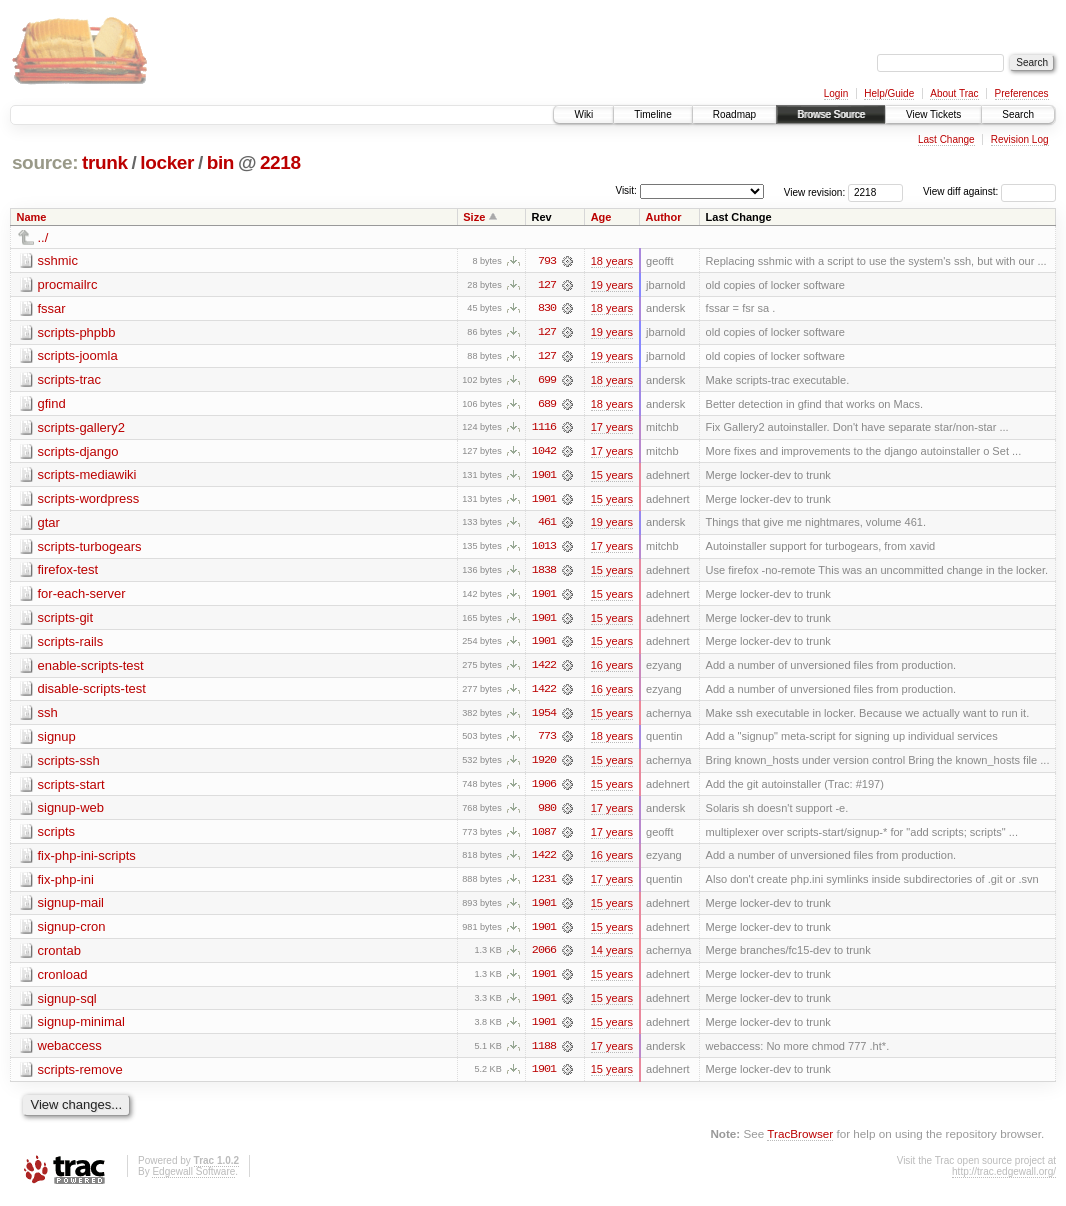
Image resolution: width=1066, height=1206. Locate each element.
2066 (544, 957)
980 (547, 813)
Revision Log (1020, 139)
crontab (59, 956)
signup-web (71, 812)
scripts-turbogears (90, 548)
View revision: (815, 191)
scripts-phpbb (77, 332)
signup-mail (71, 908)
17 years (612, 429)
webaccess (70, 1052)
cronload (63, 980)
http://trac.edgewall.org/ (1004, 1178)
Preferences (1022, 93)
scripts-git (66, 620)
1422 (544, 669)
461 (547, 525)
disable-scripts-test (92, 692)
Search (1018, 114)
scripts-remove (80, 1076)
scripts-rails (71, 644)
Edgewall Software (193, 1178)
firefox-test (68, 572)
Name (32, 217)
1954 (544, 717)
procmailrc (68, 284)
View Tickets (933, 114)
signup (57, 740)
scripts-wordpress (89, 500)
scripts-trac (70, 380)
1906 (544, 789)
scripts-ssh (69, 764)
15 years (612, 477)
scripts (57, 836)
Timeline (652, 114)
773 (547, 741)
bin (220, 162)
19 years (612, 285)
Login (836, 93)
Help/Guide (889, 93)
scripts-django (78, 452)
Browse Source (831, 114)
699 (547, 381)
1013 (544, 549)
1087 (544, 837)
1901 (544, 477)
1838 (544, 573)
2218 (280, 162)
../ (43, 237)
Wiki (583, 114)
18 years (612, 261)
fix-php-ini (66, 884)
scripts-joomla (78, 356)
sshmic (58, 260)
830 (547, 309)
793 (547, 261)
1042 (544, 453)
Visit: (626, 190)
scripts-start (71, 788)
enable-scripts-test (91, 668)
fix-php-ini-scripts (87, 860)
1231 (544, 885)
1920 (544, 765)
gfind (52, 404)
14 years (612, 957)
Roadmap (734, 114)
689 (547, 405)
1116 (544, 429)
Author (664, 217)
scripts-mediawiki (87, 476)
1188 (544, 1053)
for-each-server (82, 596)
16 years (612, 669)
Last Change (946, 139)
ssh (48, 716)
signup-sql (67, 1004)
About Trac (954, 93)
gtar (49, 524)
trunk (105, 162)
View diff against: (989, 191)
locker (167, 162)
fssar (52, 308)
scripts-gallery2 (81, 428)
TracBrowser (800, 1141)
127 (547, 285)
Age (601, 217)
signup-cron (72, 932)
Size (474, 217)
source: (45, 162)
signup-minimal (81, 1028)
